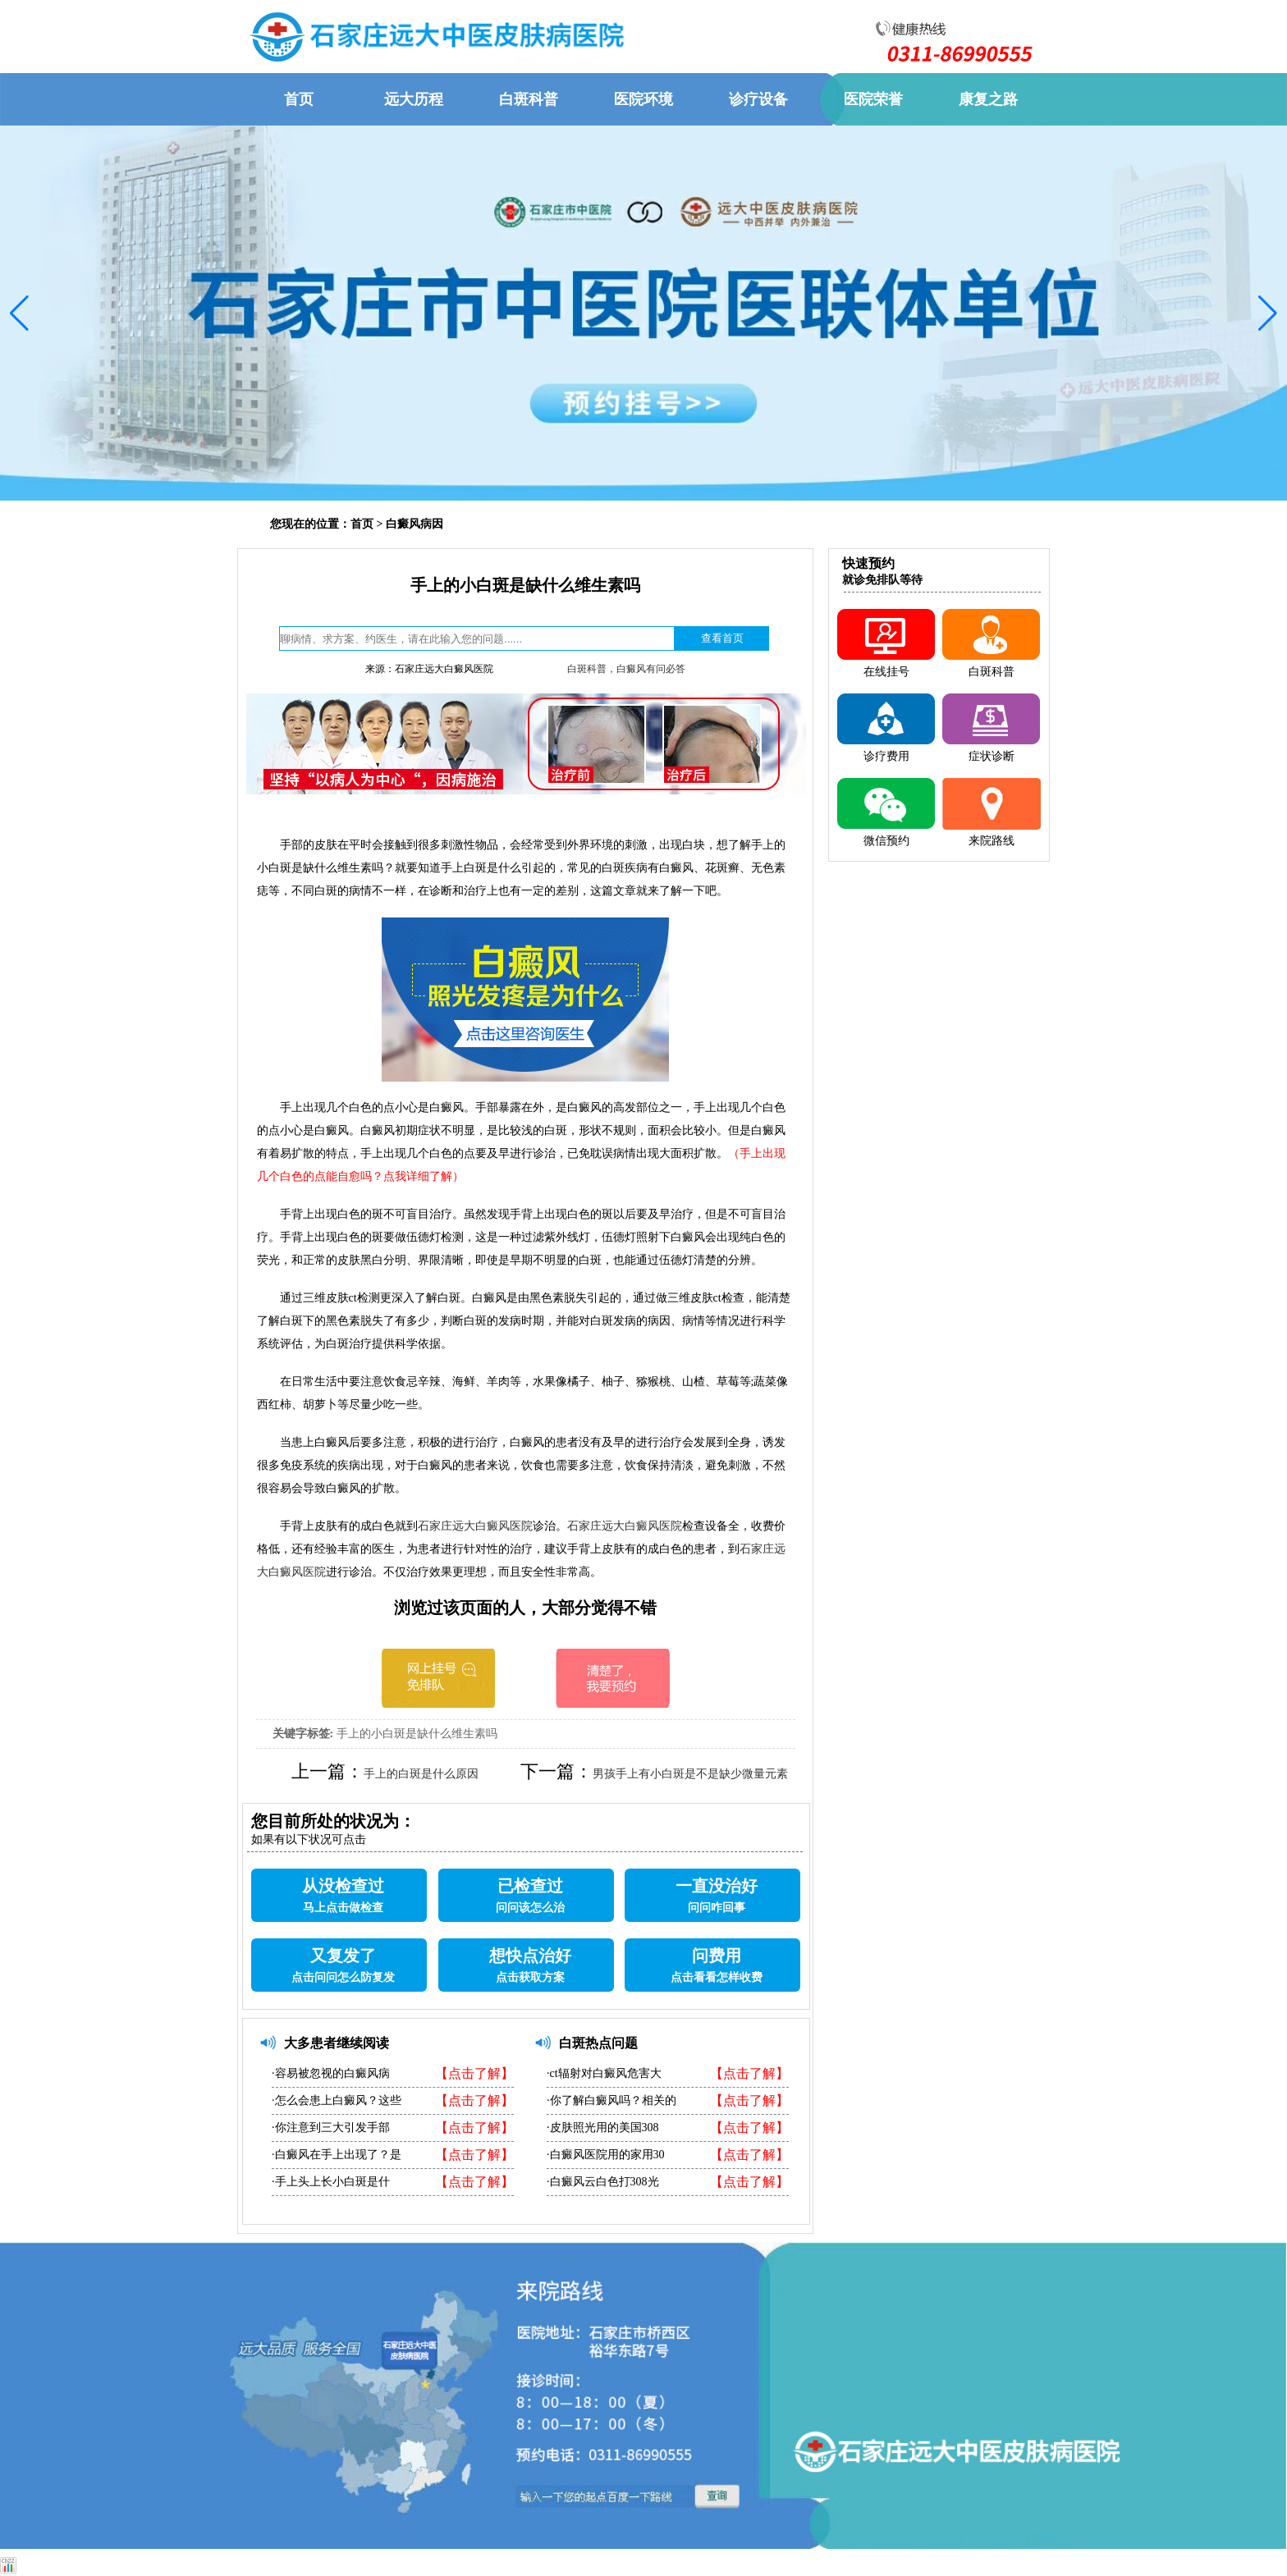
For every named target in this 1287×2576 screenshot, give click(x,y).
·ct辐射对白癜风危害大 (604, 2073)
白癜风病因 (414, 524)
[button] (19, 313)
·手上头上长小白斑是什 (331, 2182)
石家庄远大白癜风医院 (475, 1526)
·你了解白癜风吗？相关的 (611, 2100)
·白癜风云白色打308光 (603, 2182)
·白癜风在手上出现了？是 (336, 2154)
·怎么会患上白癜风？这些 (336, 2100)
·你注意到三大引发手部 (331, 2127)
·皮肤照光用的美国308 (603, 2127)
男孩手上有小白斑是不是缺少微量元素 (690, 1774)
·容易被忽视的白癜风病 (331, 2073)
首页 (361, 524)
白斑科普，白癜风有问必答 (626, 669)
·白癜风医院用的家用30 (606, 2154)
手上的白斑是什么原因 (421, 1774)
